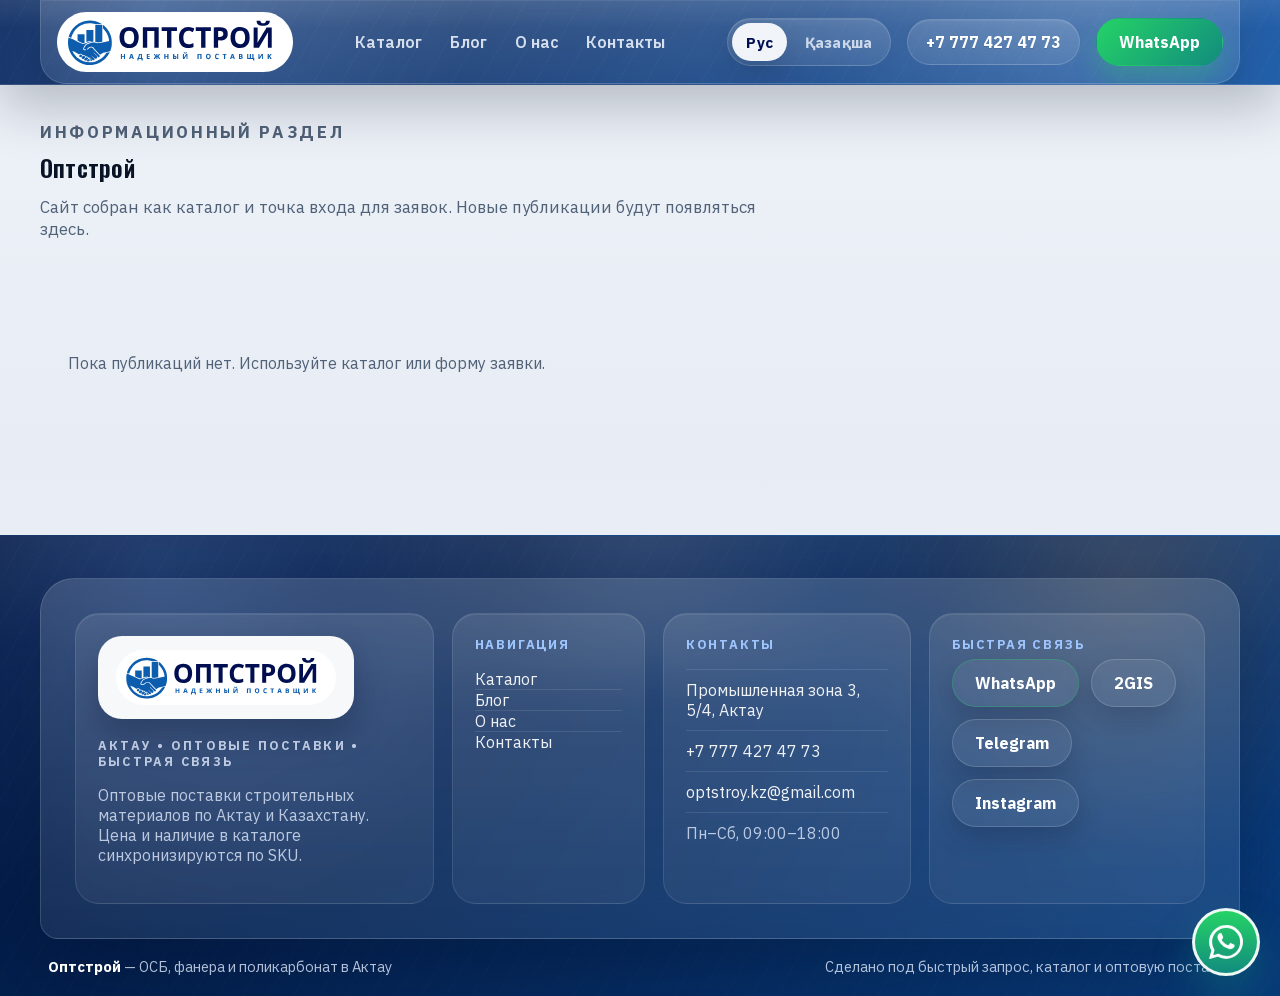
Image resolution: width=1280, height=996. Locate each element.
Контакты (625, 42)
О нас (537, 42)
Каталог (388, 42)
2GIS (1133, 683)
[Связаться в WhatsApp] (1226, 942)
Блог (468, 42)
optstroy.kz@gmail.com (770, 792)
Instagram (1015, 803)
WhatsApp (1159, 42)
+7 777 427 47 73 (993, 42)
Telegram (1012, 743)
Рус (759, 42)
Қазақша (838, 42)
